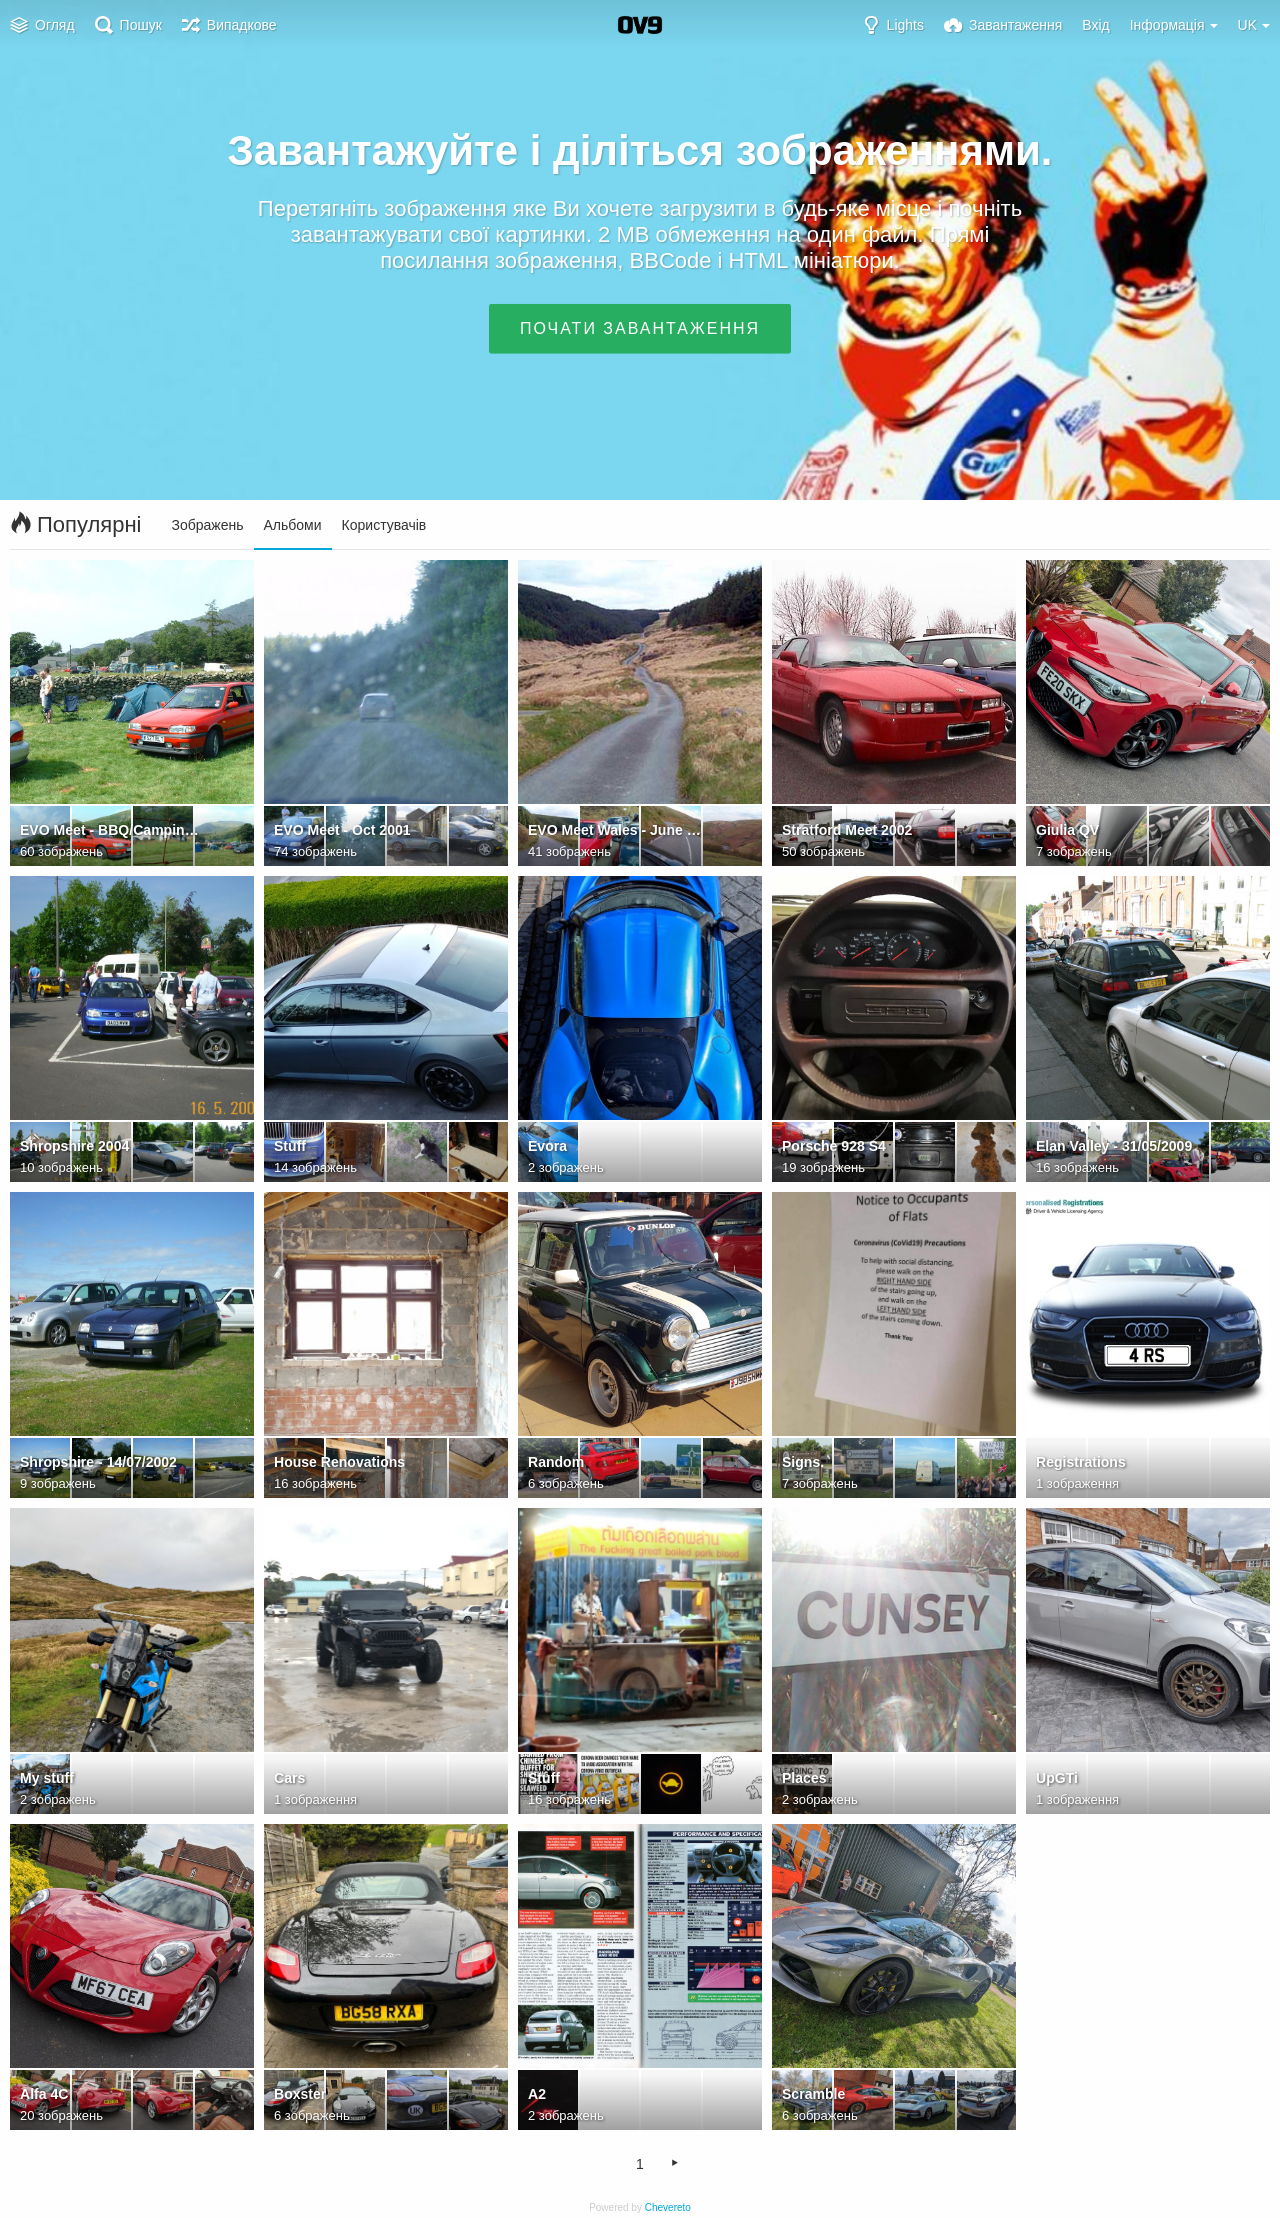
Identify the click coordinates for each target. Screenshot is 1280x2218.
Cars (289, 1778)
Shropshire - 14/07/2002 (98, 1462)
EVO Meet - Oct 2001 (342, 830)
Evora (547, 1146)
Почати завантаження (640, 328)
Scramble (813, 2094)
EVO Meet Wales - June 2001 (617, 830)
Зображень (208, 525)
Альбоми (293, 525)
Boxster (300, 2094)
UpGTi (1057, 1778)
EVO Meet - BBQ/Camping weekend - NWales (109, 830)
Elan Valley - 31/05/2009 (1114, 1146)
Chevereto (668, 2207)
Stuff (290, 1146)
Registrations (1081, 1462)
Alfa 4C (44, 2094)
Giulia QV (1067, 830)
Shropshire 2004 (74, 1146)
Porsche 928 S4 (834, 1146)
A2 (537, 2094)
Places (804, 1778)
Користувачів (384, 525)
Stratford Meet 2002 (847, 830)
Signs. (803, 1462)
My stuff (47, 1778)
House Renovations (339, 1462)
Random (556, 1462)
